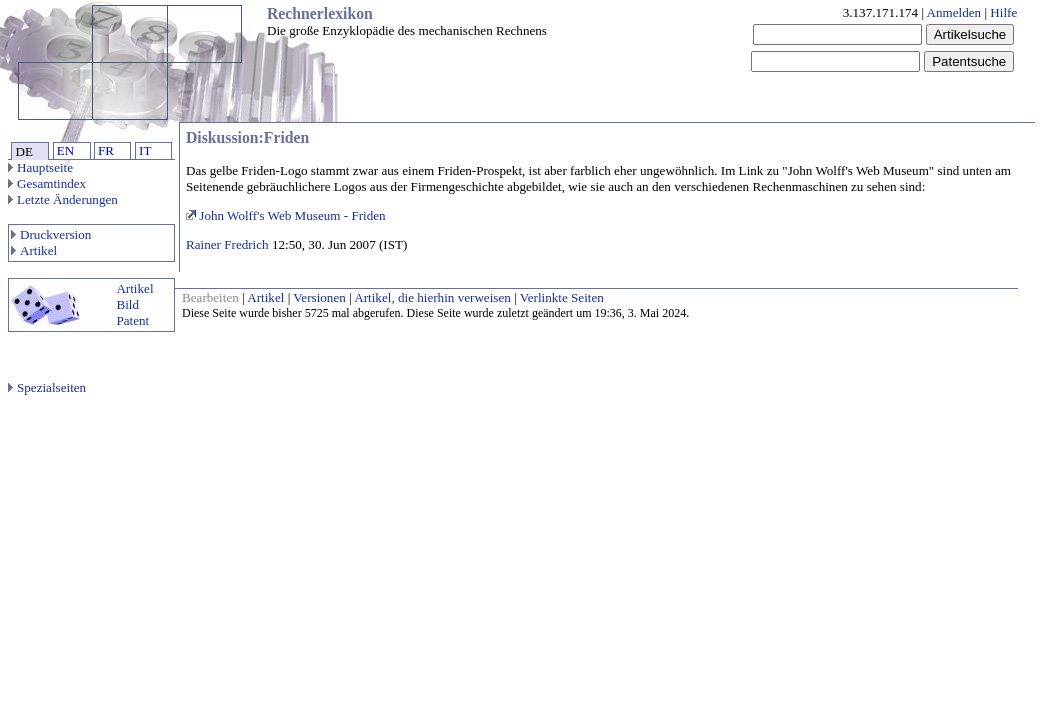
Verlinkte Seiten (562, 297)
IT (145, 150)
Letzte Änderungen (63, 199)
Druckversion (51, 234)
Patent (132, 320)
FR (106, 150)
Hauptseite (40, 167)
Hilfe (1003, 12)
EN (65, 150)
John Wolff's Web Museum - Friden (286, 215)
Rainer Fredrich (227, 244)
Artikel (34, 250)
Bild (127, 304)
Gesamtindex (47, 183)
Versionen (319, 297)
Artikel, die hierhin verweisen (432, 297)
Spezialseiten (47, 387)
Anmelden (954, 12)
